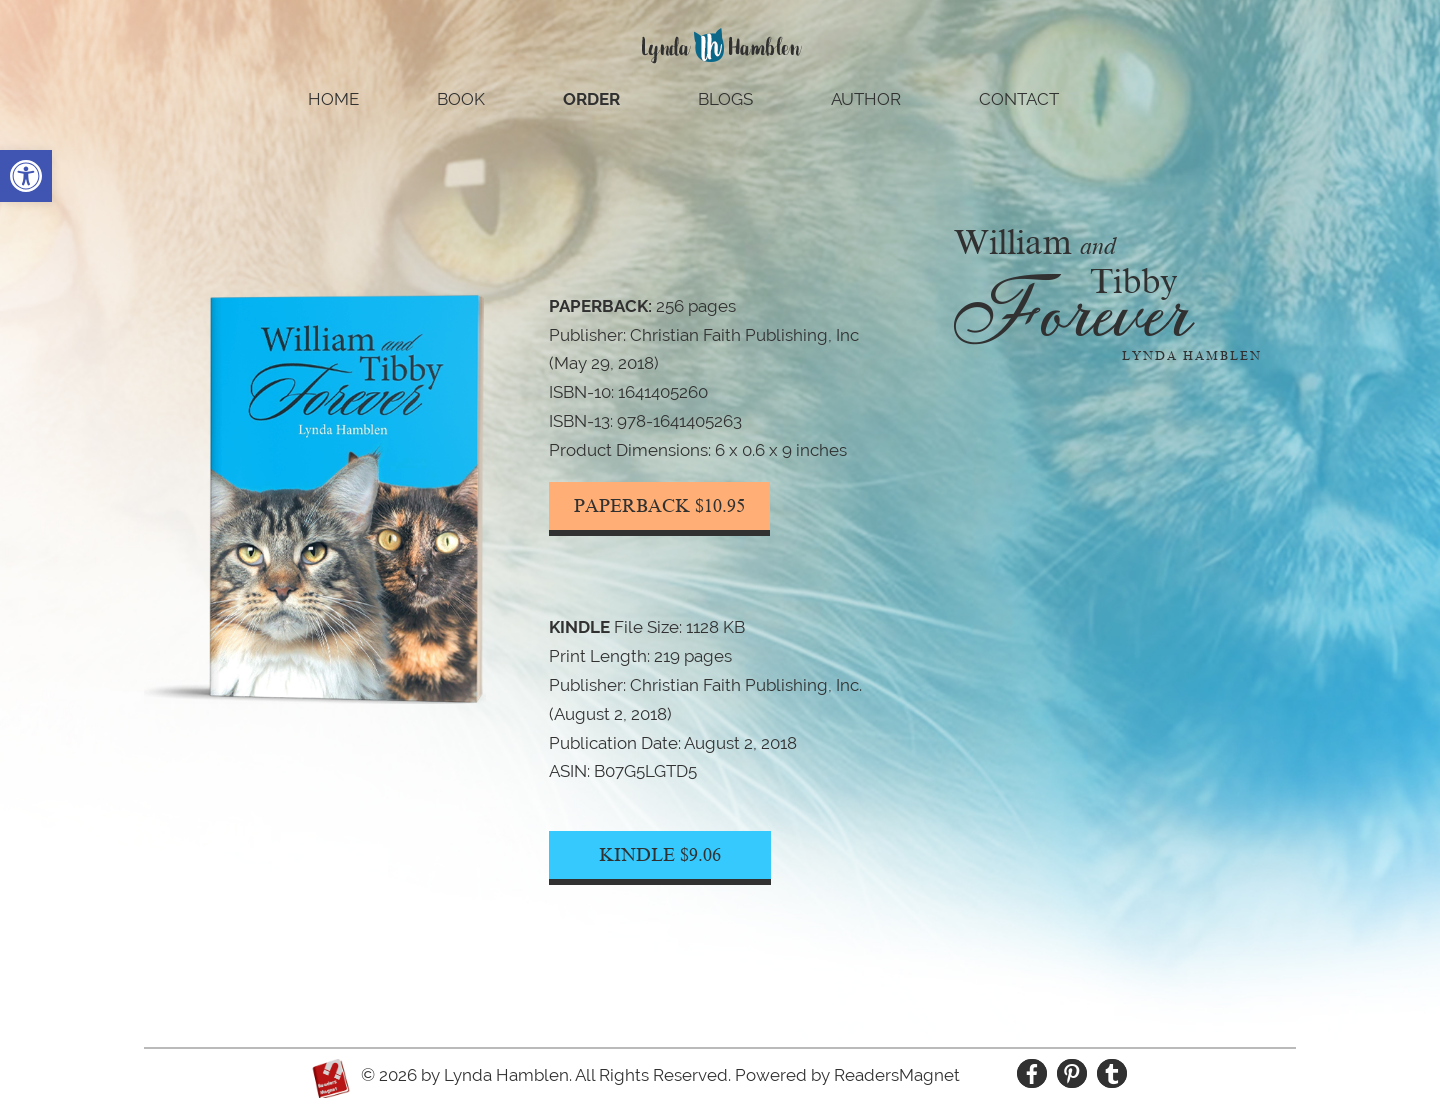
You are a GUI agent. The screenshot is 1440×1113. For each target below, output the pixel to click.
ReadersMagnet (897, 1075)
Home (333, 100)
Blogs (725, 100)
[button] (26, 176)
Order (591, 100)
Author (866, 100)
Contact (1019, 100)
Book (461, 100)
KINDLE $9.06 (660, 855)
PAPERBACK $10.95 (659, 506)
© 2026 (389, 1075)
